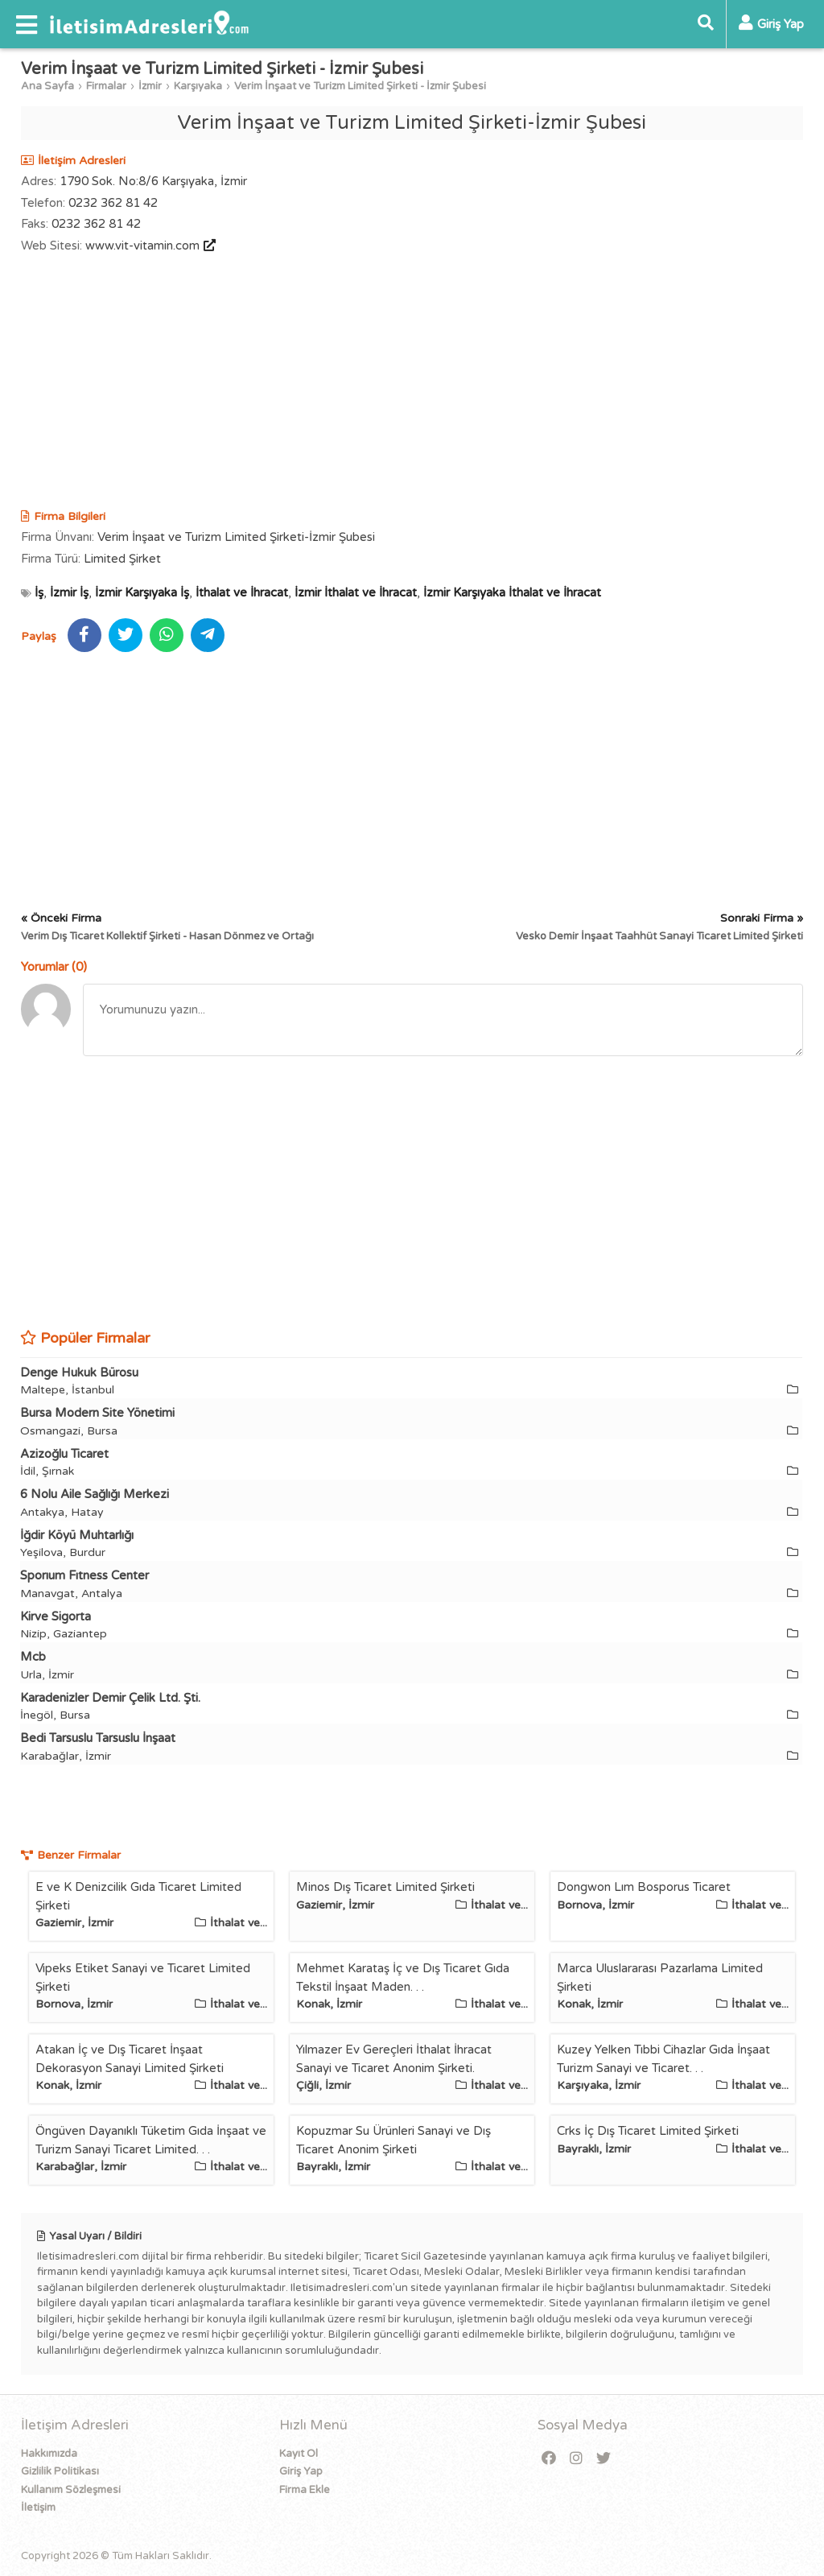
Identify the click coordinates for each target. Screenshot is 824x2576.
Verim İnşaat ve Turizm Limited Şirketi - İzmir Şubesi (360, 86)
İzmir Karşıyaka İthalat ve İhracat (512, 592)
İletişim (38, 2507)
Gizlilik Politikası (60, 2471)
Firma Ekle (304, 2489)
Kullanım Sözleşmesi (71, 2489)
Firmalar (106, 86)
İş (39, 592)
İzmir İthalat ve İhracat (356, 592)
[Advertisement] (412, 383)
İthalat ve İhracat (242, 592)
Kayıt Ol (298, 2453)
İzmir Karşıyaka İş (142, 592)
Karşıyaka (198, 86)
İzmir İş (69, 592)
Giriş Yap (301, 2471)
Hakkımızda (49, 2453)
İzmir (150, 86)
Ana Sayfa (47, 86)
